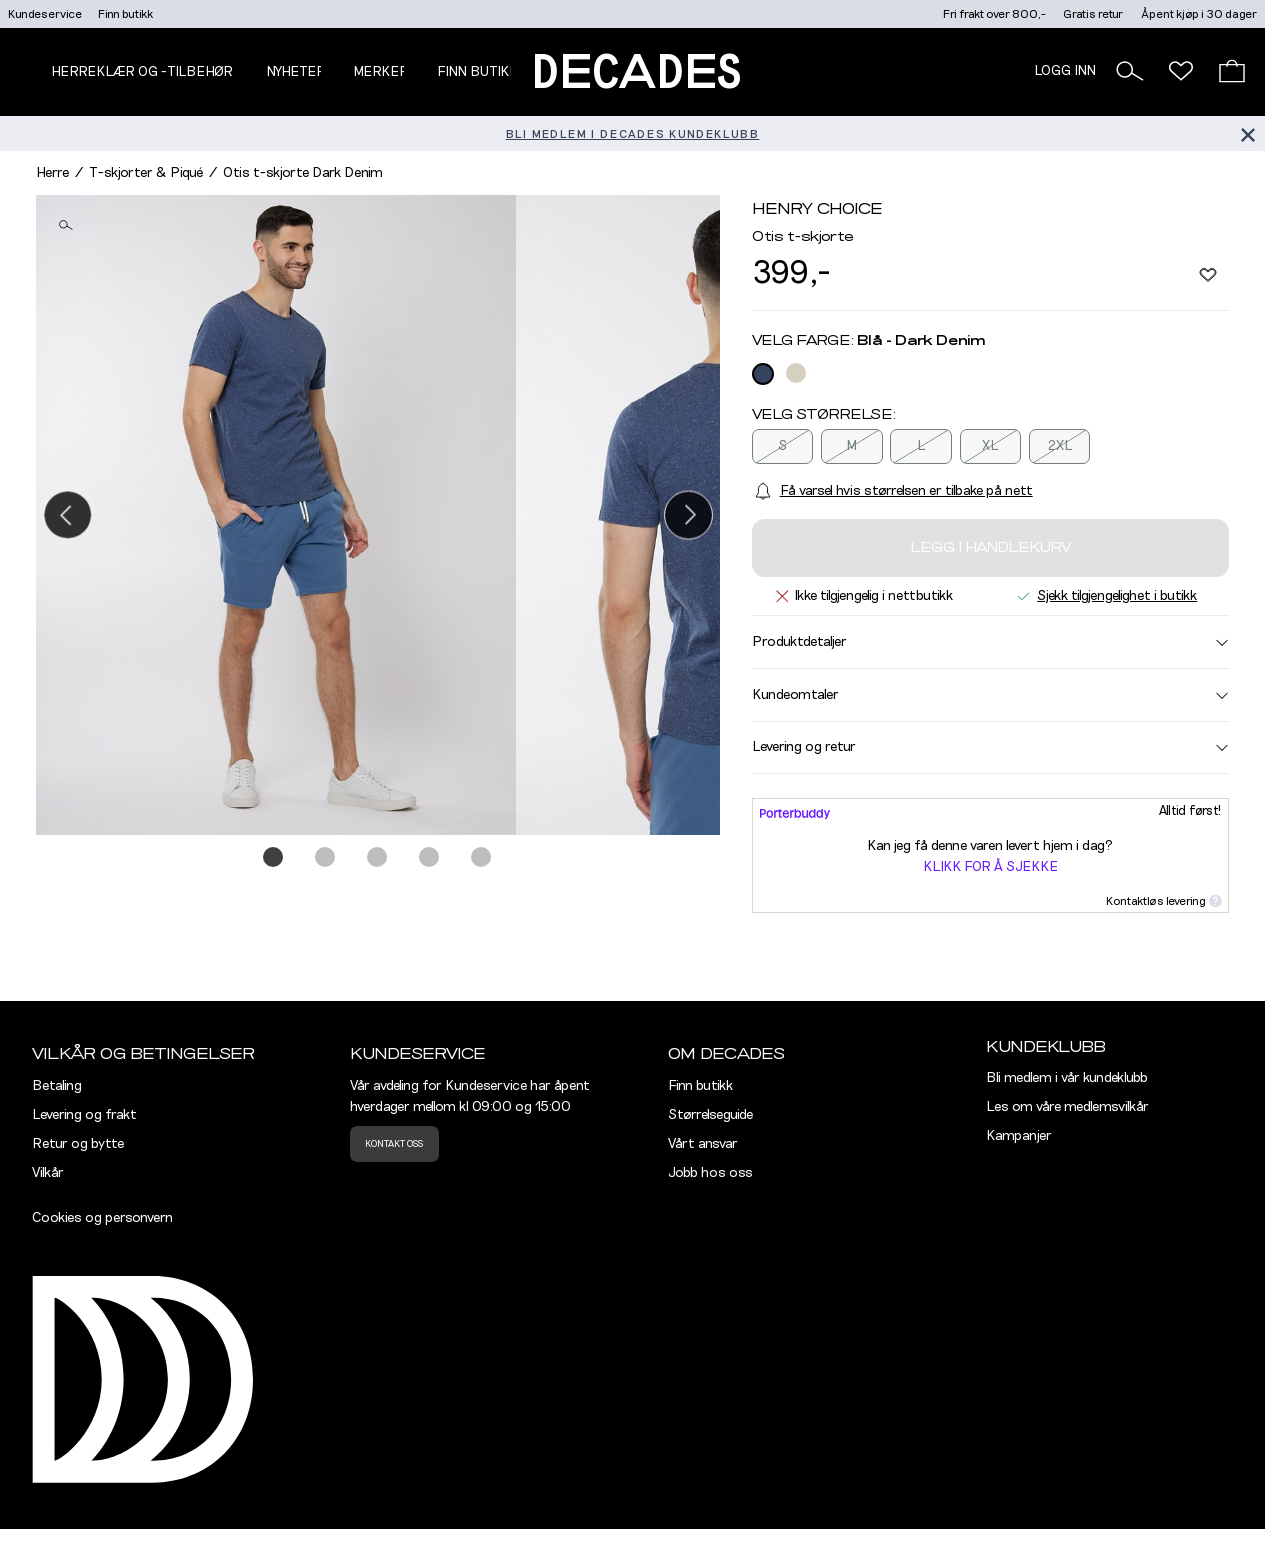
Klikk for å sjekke (990, 867)
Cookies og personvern (102, 1218)
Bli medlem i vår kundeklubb (1067, 1078)
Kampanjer (1019, 1136)
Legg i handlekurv (990, 548)
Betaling (57, 1086)
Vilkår (48, 1173)
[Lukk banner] (1247, 133)
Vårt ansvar (703, 1144)
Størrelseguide (710, 1115)
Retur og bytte (78, 1144)
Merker (381, 72)
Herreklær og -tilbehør (142, 72)
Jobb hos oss (710, 1173)
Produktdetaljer (990, 642)
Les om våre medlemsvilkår (1067, 1107)
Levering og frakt (84, 1115)
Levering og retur (990, 747)
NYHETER (296, 72)
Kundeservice (45, 14)
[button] (1130, 71)
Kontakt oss (394, 1144)
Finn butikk (125, 14)
